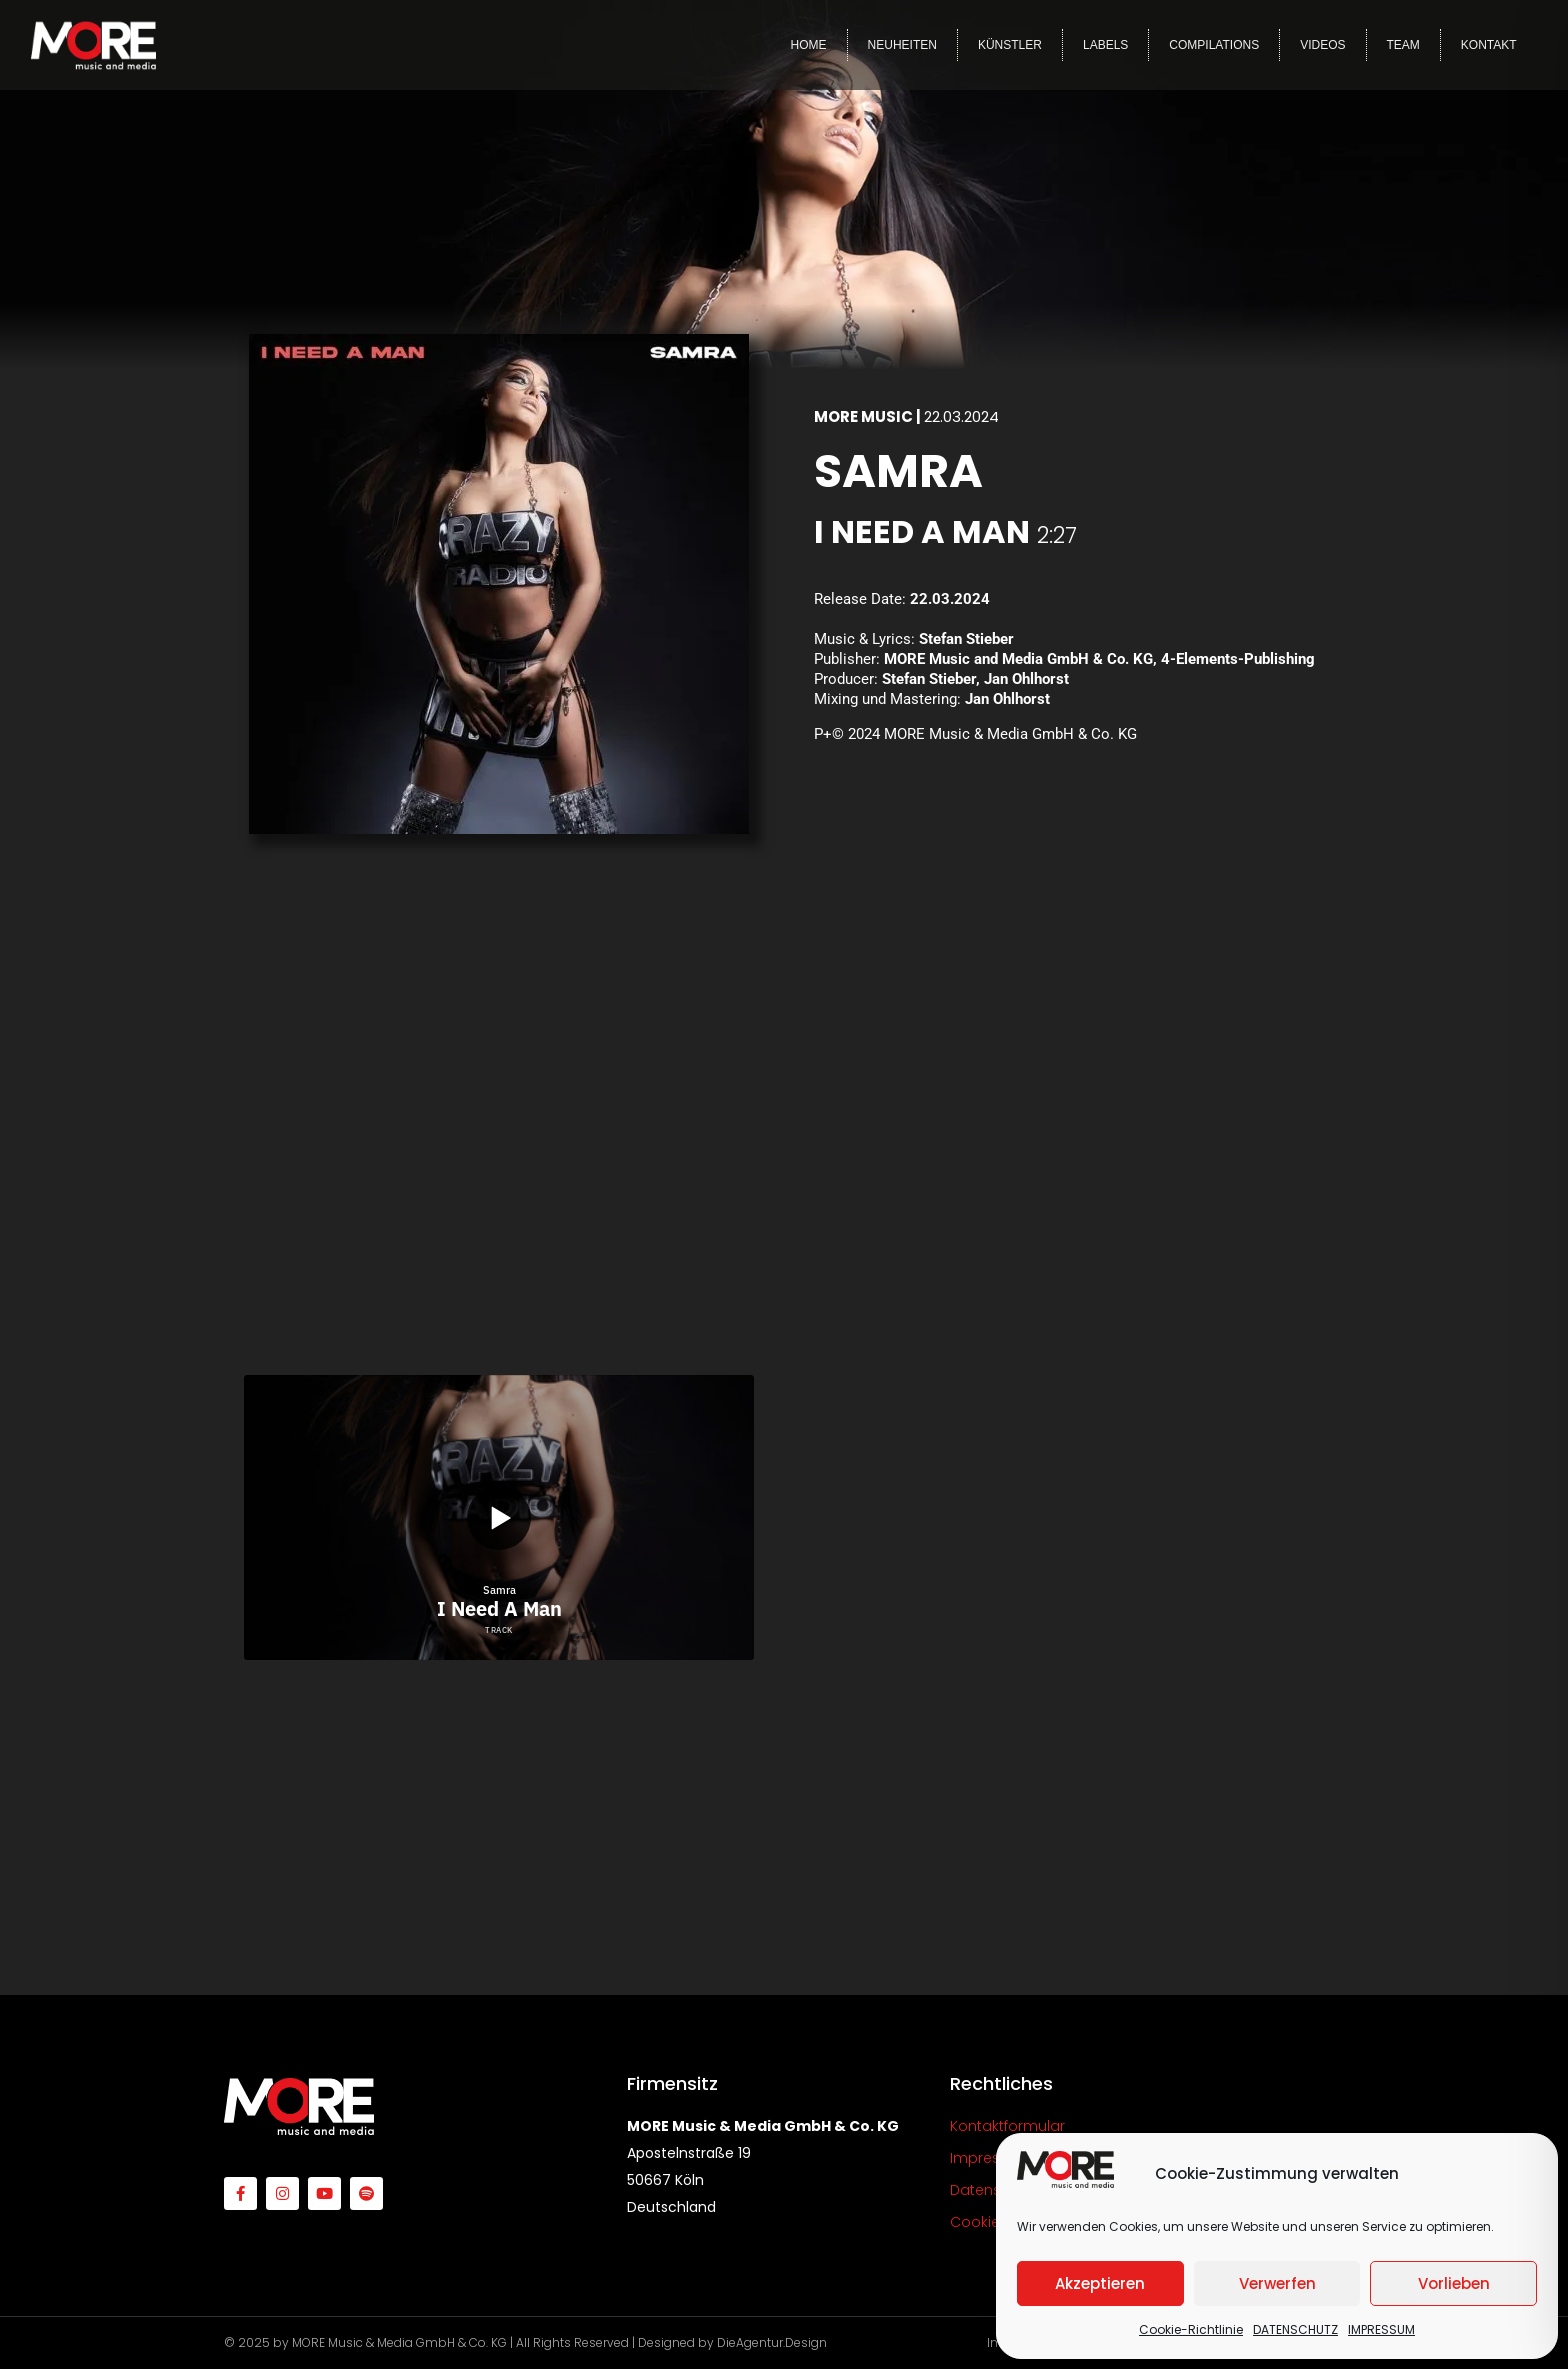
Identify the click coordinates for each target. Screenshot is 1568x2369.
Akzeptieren (1100, 2283)
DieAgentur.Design (772, 2342)
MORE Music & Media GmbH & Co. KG (399, 2342)
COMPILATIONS (1214, 45)
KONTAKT (1489, 45)
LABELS (1105, 45)
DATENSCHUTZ (1295, 2329)
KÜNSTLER (1010, 45)
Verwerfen (1277, 2283)
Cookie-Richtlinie (1191, 2329)
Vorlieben (1454, 2283)
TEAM (1403, 45)
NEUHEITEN (902, 45)
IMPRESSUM (1381, 2329)
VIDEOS (1322, 45)
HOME (809, 45)
